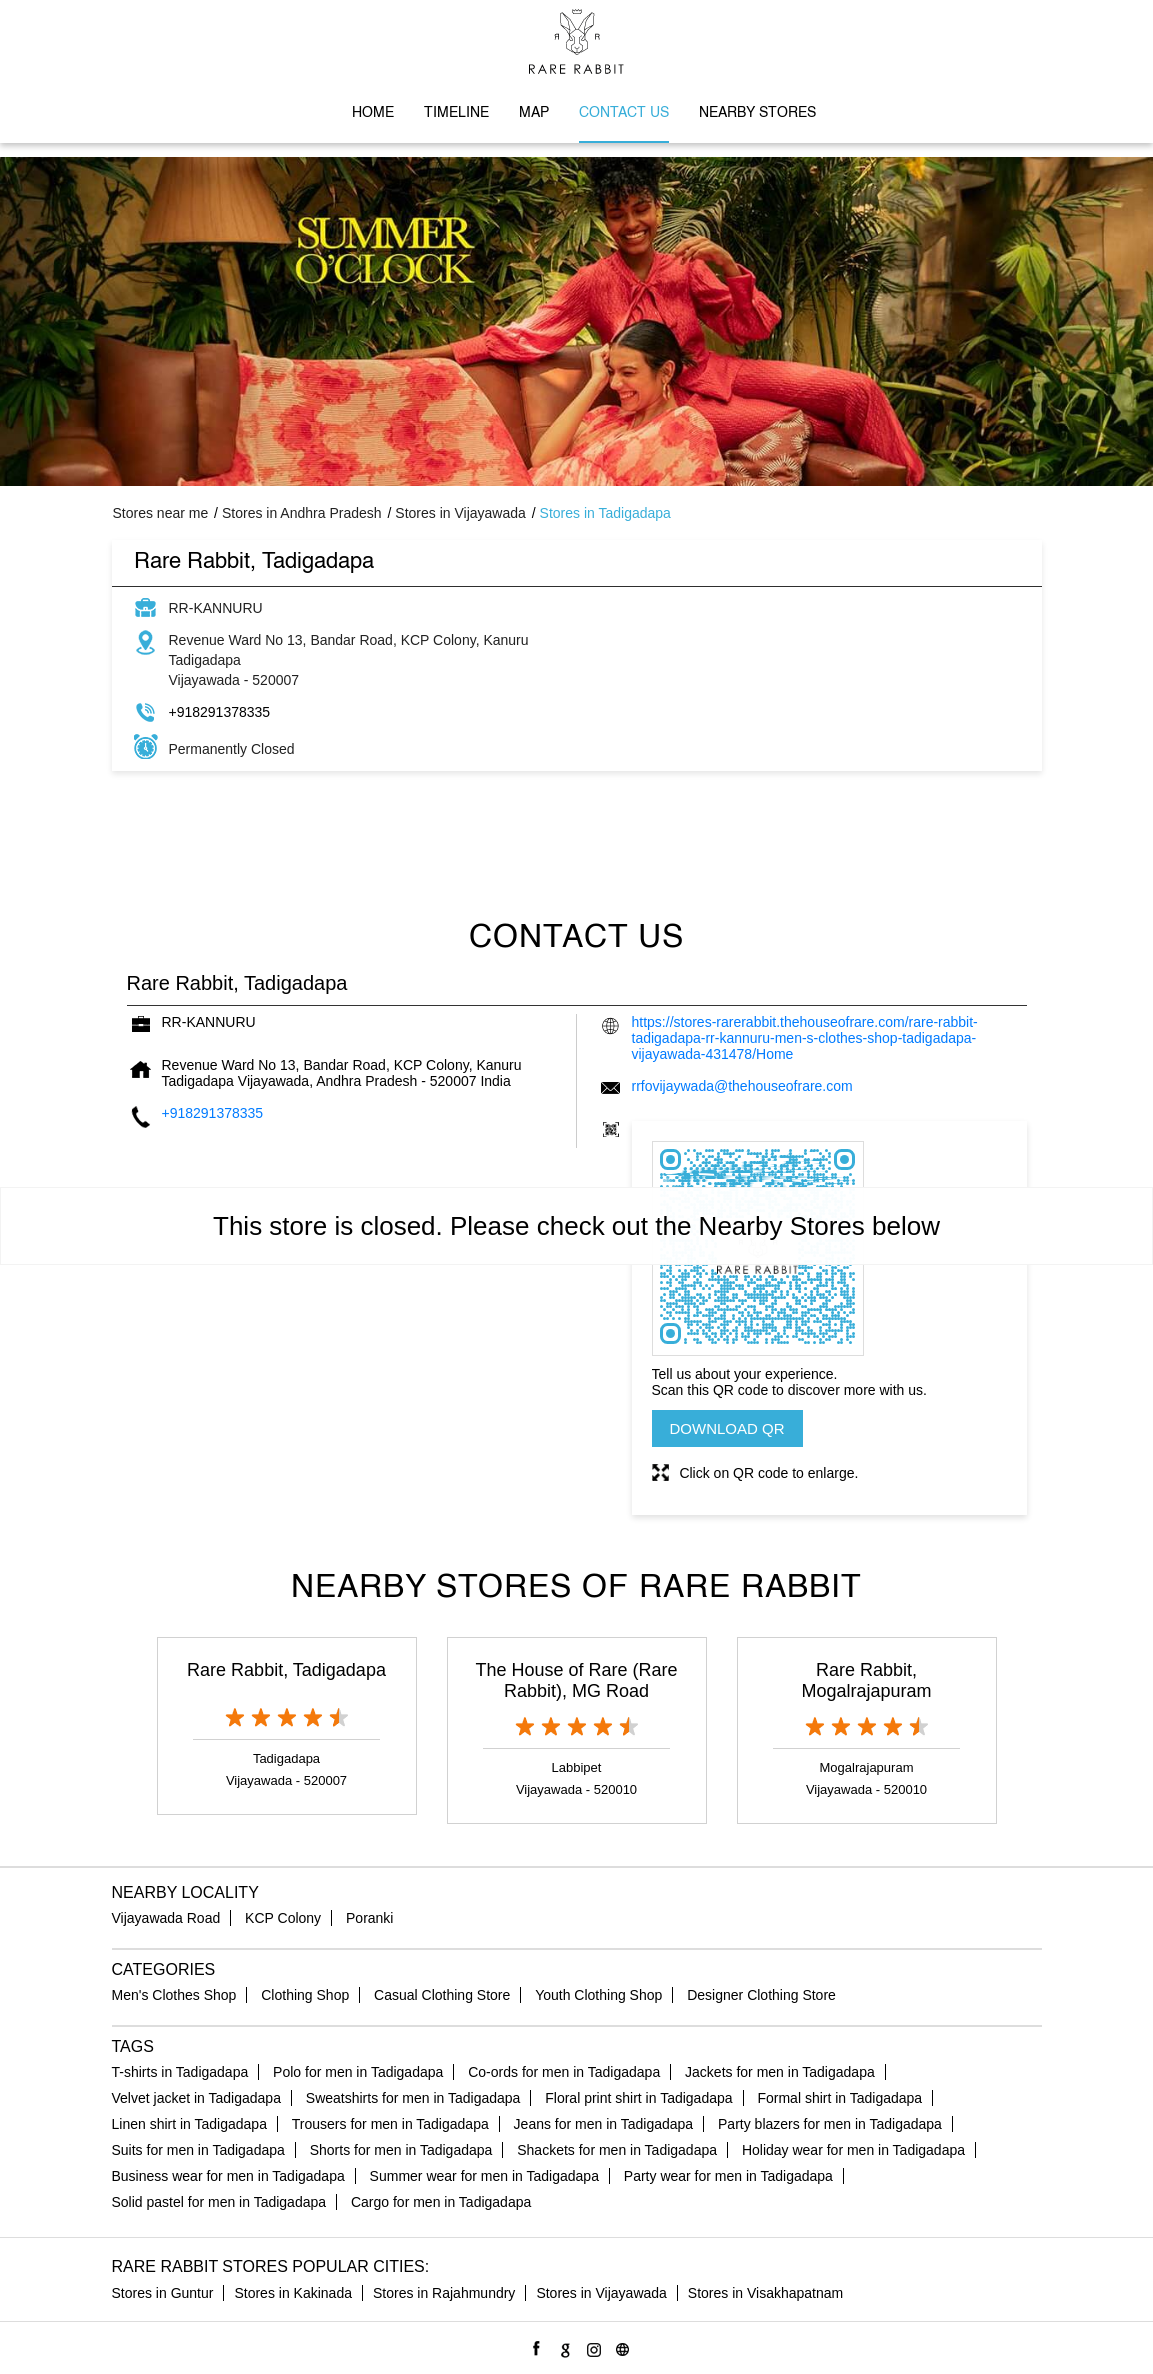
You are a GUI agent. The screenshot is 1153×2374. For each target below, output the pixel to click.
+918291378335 (220, 712)
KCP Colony (283, 1918)
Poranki (369, 1918)
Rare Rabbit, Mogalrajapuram (866, 1680)
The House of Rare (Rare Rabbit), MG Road (576, 1680)
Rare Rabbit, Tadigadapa (286, 1670)
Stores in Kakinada (293, 2293)
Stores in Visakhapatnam (765, 2293)
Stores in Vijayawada (601, 2293)
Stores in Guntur (163, 2293)
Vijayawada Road (166, 1918)
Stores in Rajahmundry (444, 2293)
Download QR (727, 1428)
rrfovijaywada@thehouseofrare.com (742, 1086)
